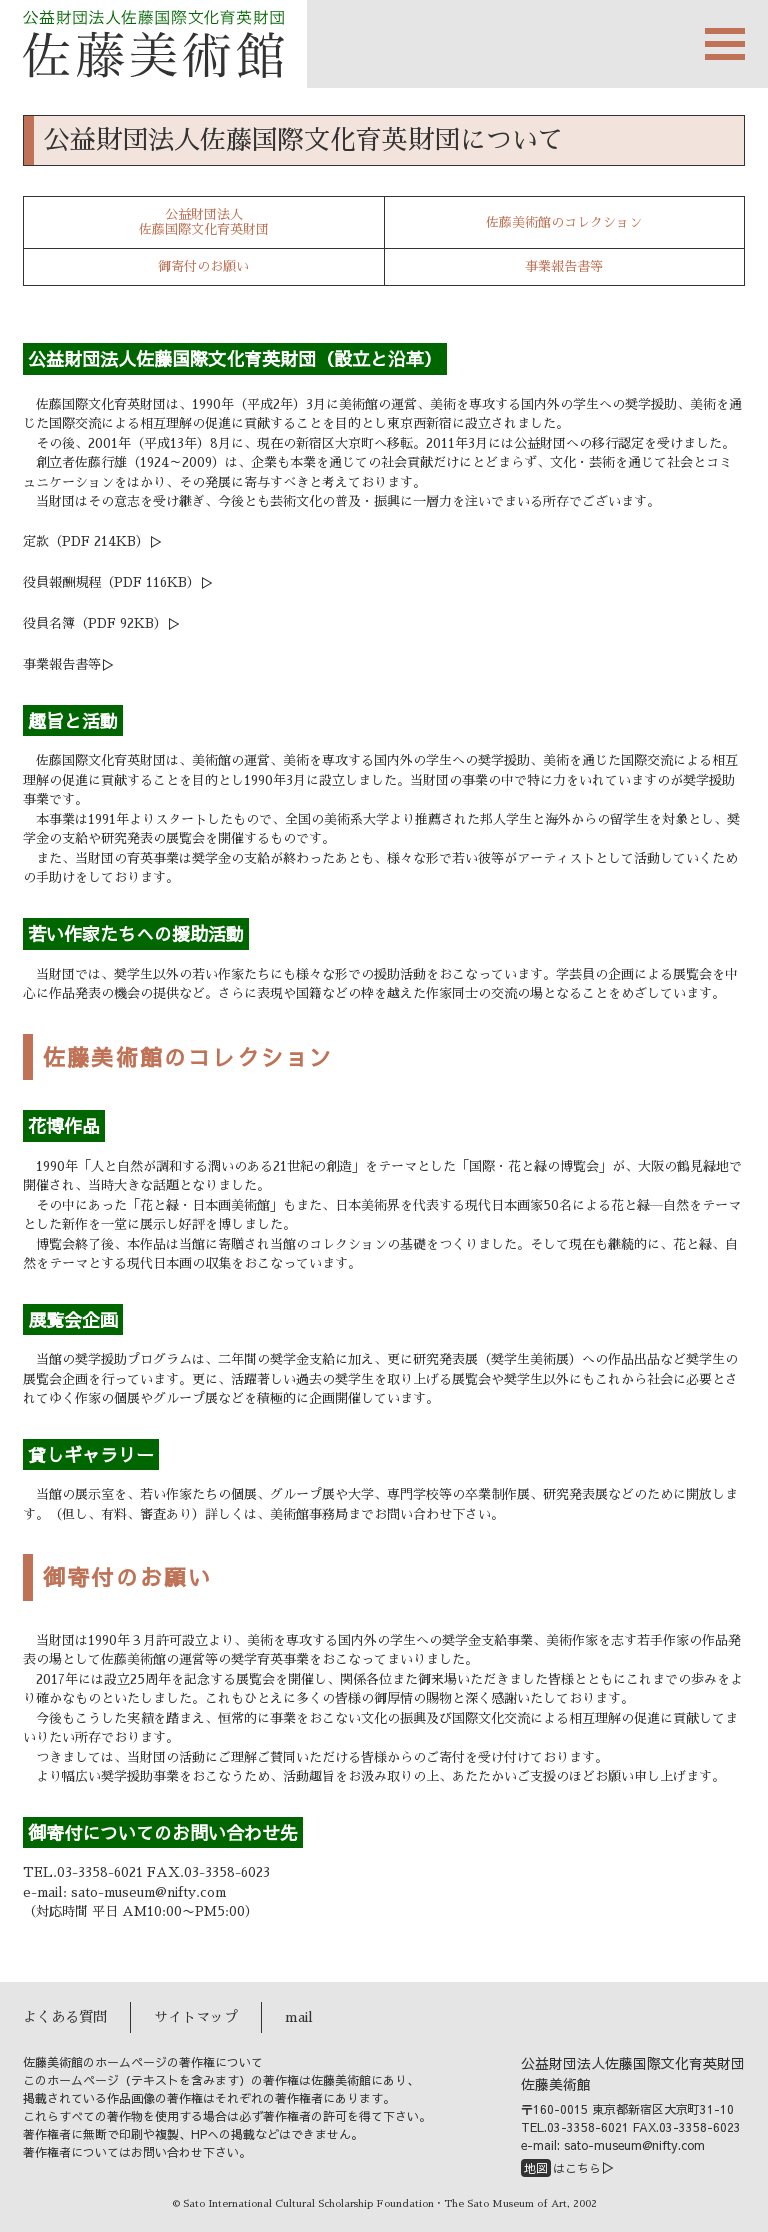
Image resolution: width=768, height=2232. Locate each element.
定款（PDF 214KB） (86, 541)
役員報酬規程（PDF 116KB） (111, 582)
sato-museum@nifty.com (148, 1892)
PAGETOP (723, 2193)
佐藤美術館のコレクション (564, 222)
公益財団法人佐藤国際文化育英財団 (204, 222)
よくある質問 (65, 2017)
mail (299, 2017)
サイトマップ (196, 2017)
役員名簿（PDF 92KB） (95, 623)
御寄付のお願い (203, 266)
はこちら (561, 2168)
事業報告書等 (564, 266)
